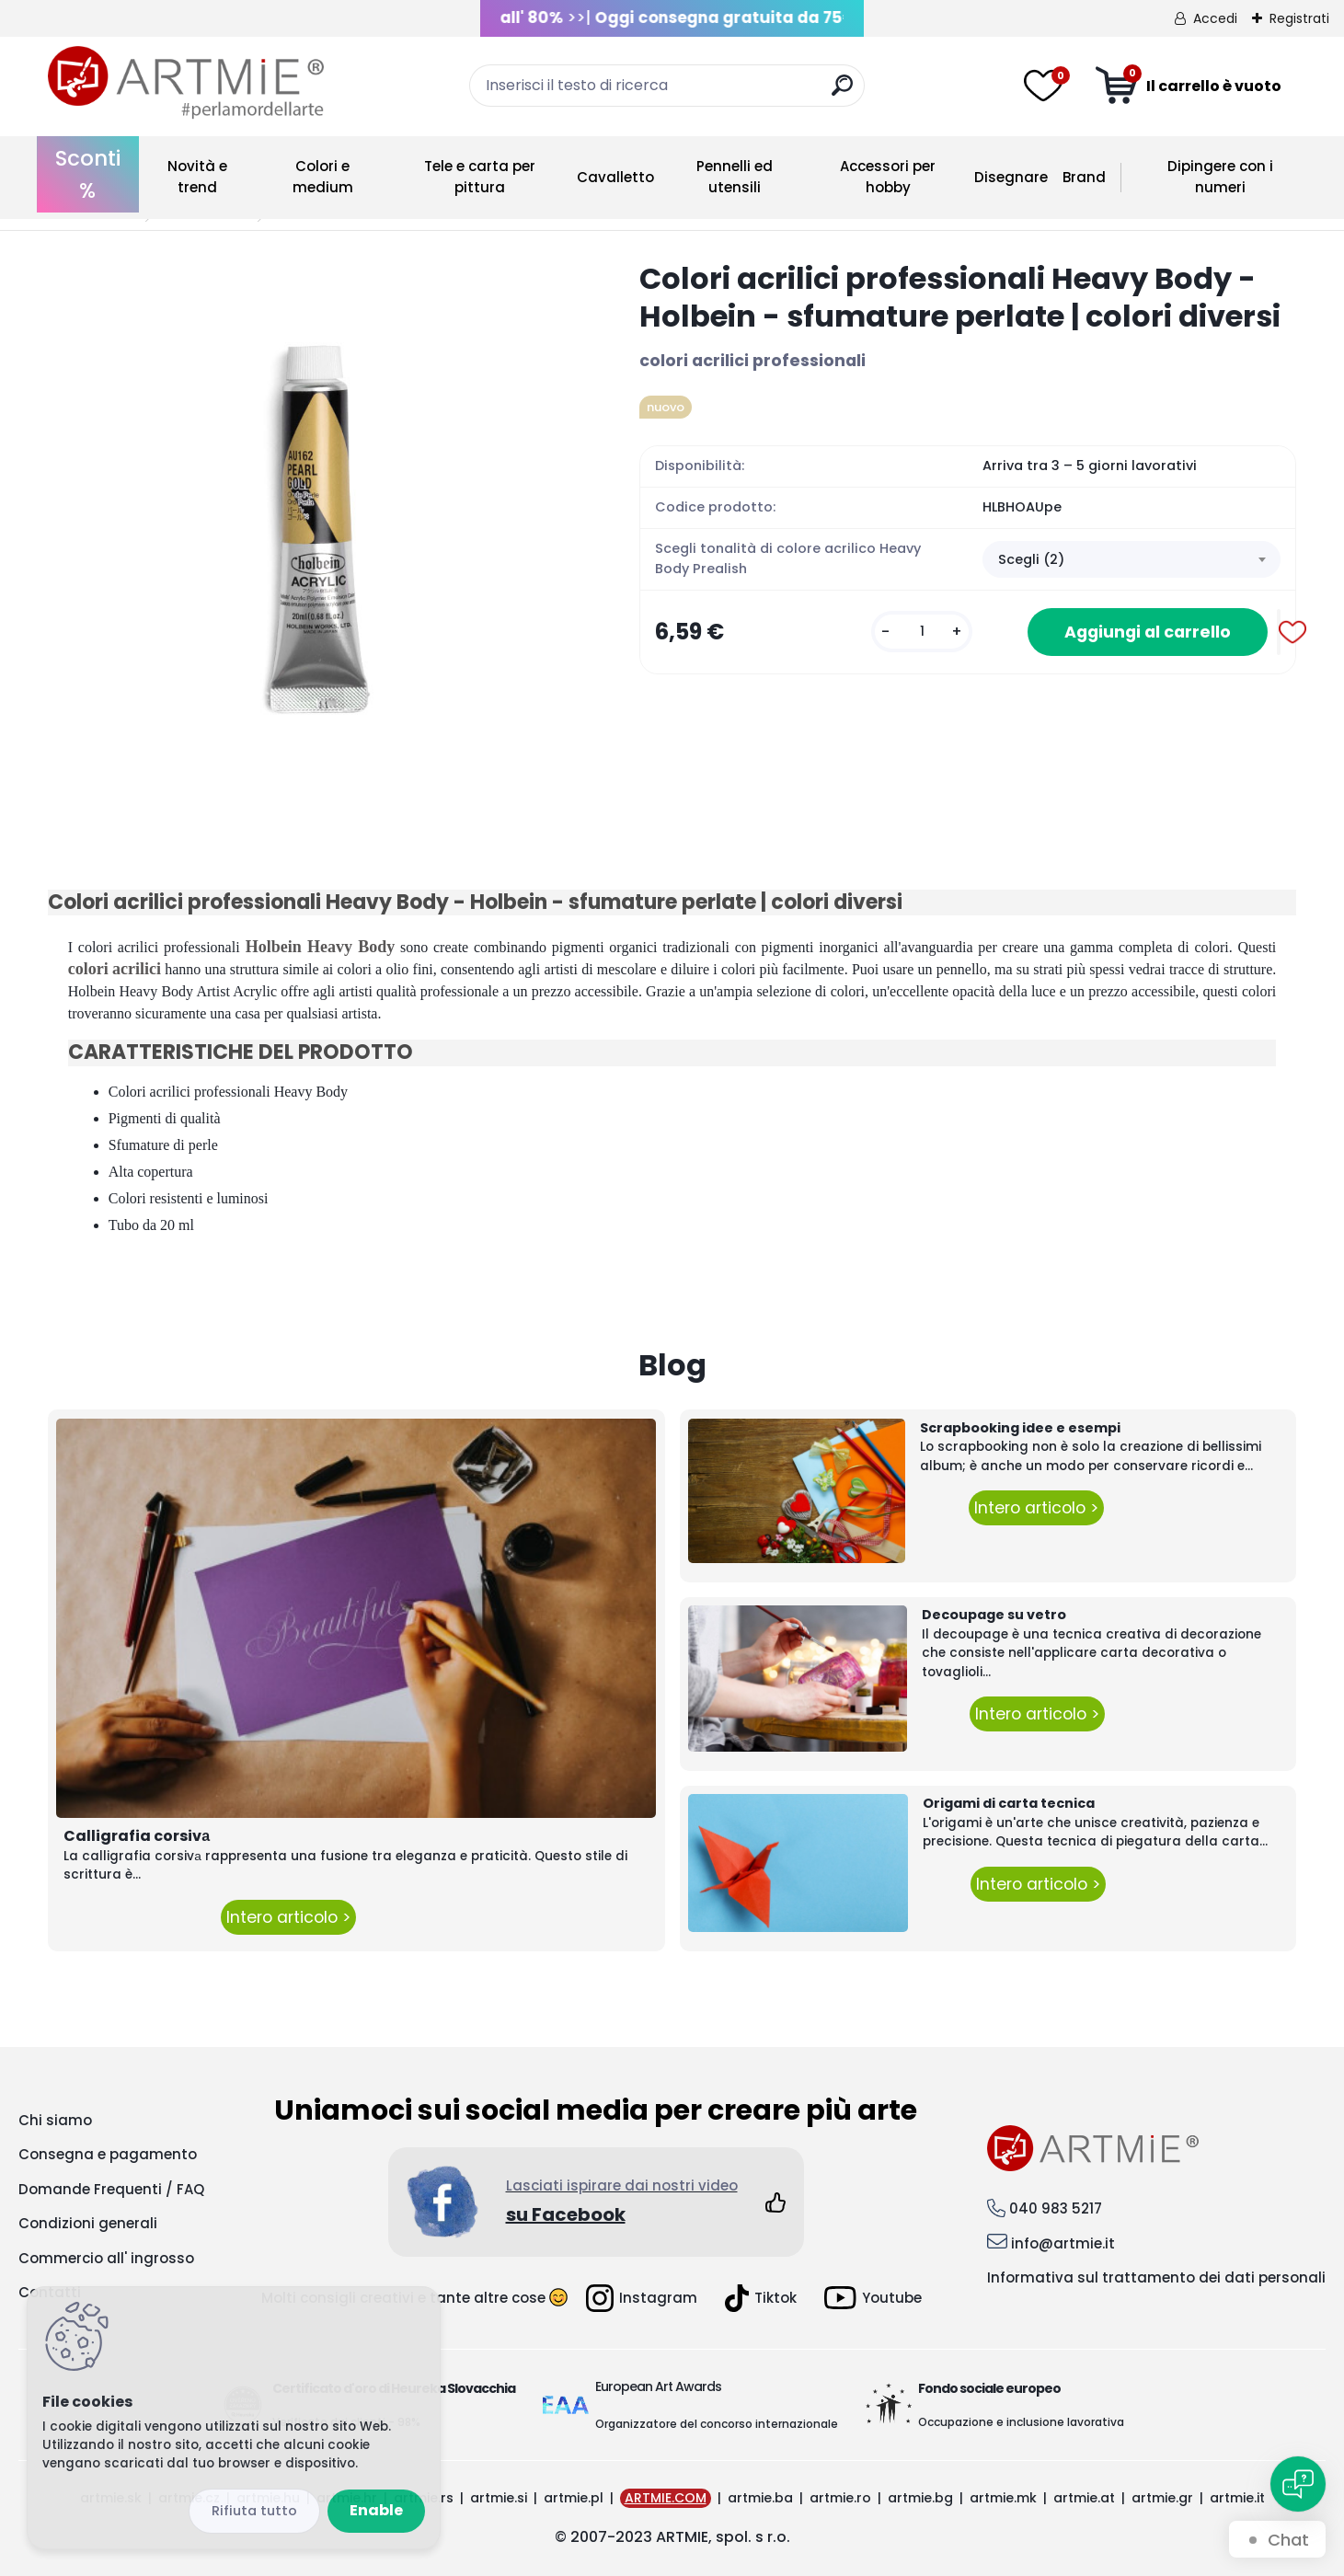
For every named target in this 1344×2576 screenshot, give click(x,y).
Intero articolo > (288, 1917)
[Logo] (186, 83)
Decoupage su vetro (994, 1614)
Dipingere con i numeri (1220, 176)
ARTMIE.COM (665, 2498)
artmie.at (1084, 2498)
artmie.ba (760, 2498)
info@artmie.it (1063, 2243)
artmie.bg (920, 2498)
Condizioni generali (87, 2223)
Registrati (1299, 18)
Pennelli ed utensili (734, 176)
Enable (376, 2510)
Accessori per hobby (888, 176)
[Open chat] (1298, 2484)
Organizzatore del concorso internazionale (716, 2424)
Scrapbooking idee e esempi (1020, 1428)
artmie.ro (840, 2498)
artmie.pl (573, 2498)
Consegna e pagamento (107, 2154)
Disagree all (254, 2511)
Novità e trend (197, 176)
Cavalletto (615, 177)
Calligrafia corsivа (136, 1835)
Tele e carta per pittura (479, 176)
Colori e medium (323, 176)
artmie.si (498, 2498)
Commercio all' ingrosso (106, 2258)
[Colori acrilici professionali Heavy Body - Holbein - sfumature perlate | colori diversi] (314, 525)
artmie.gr (1162, 2498)
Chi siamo (55, 2120)
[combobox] (1131, 559)
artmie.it (1237, 2498)
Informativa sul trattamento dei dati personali (1156, 2277)
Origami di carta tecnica (1009, 1803)
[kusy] (921, 631)
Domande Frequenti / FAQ (111, 2189)
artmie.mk (1003, 2498)
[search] (842, 92)
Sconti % (88, 174)
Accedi (1215, 18)
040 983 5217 (1055, 2208)
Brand (1084, 177)
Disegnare (1011, 177)
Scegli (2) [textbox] (1031, 559)
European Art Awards (658, 2386)
